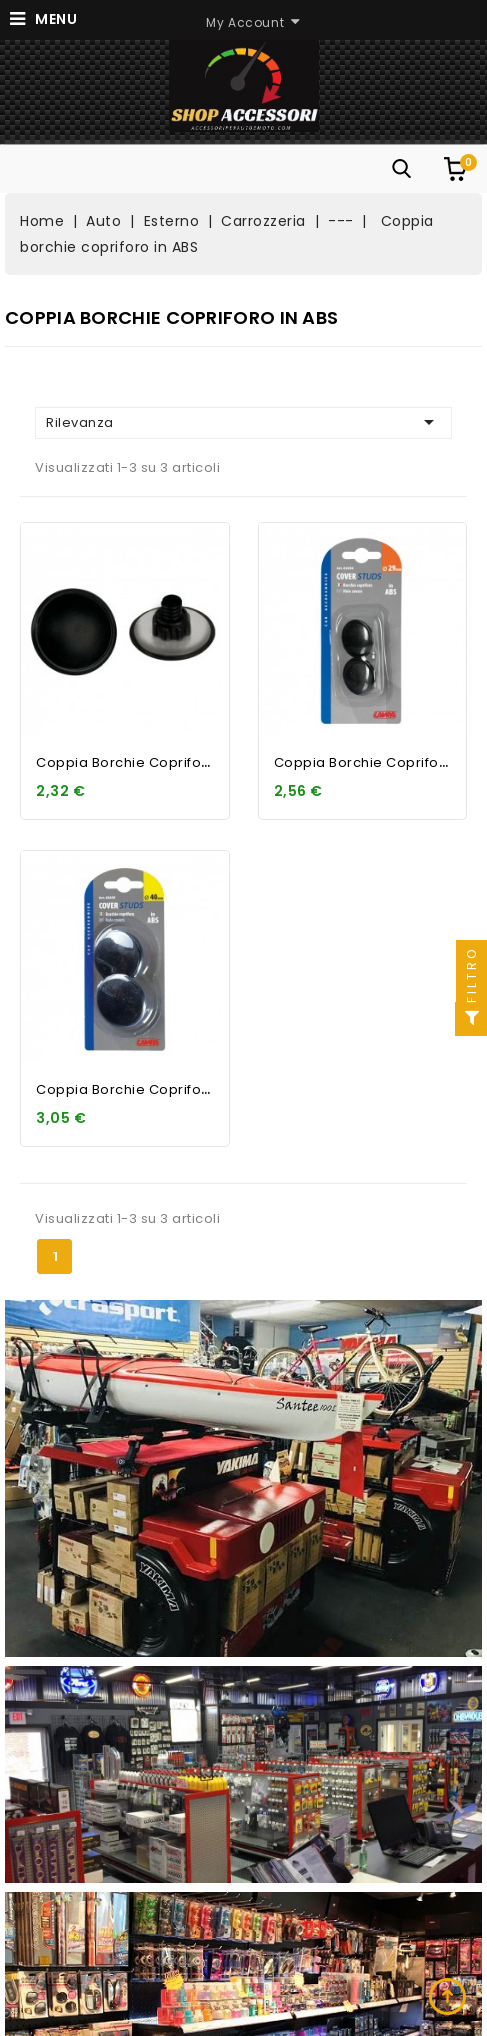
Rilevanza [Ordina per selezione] (243, 422)
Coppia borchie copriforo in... (139, 762)
